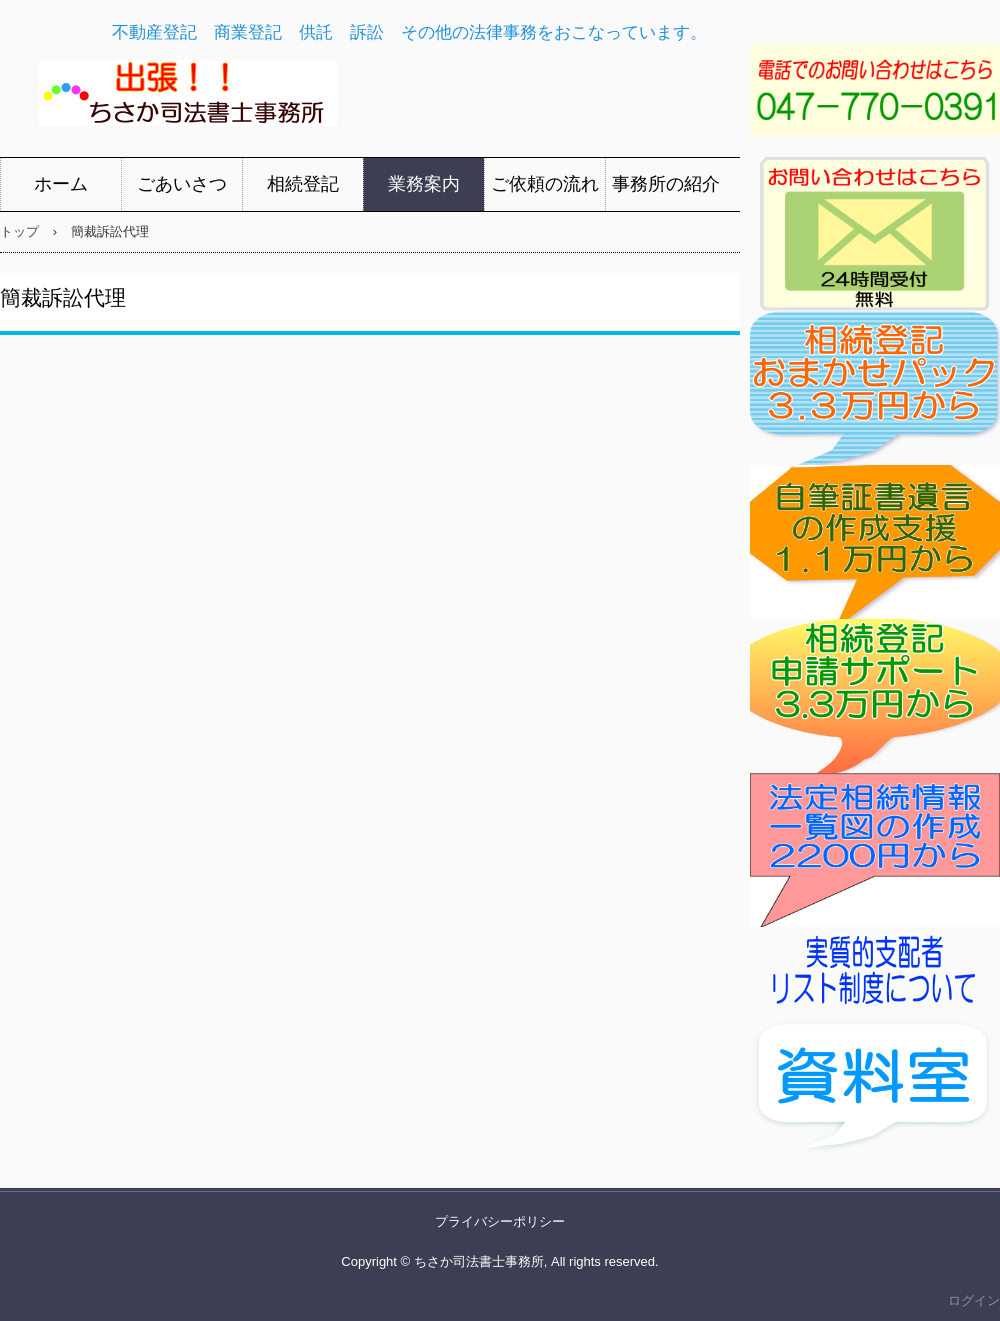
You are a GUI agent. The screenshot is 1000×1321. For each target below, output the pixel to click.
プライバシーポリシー (500, 1221)
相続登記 (303, 184)
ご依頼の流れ (545, 184)
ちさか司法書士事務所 (331, 98)
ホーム (61, 184)
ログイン (974, 1300)
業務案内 (424, 184)
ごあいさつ (182, 184)
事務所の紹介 (666, 184)
